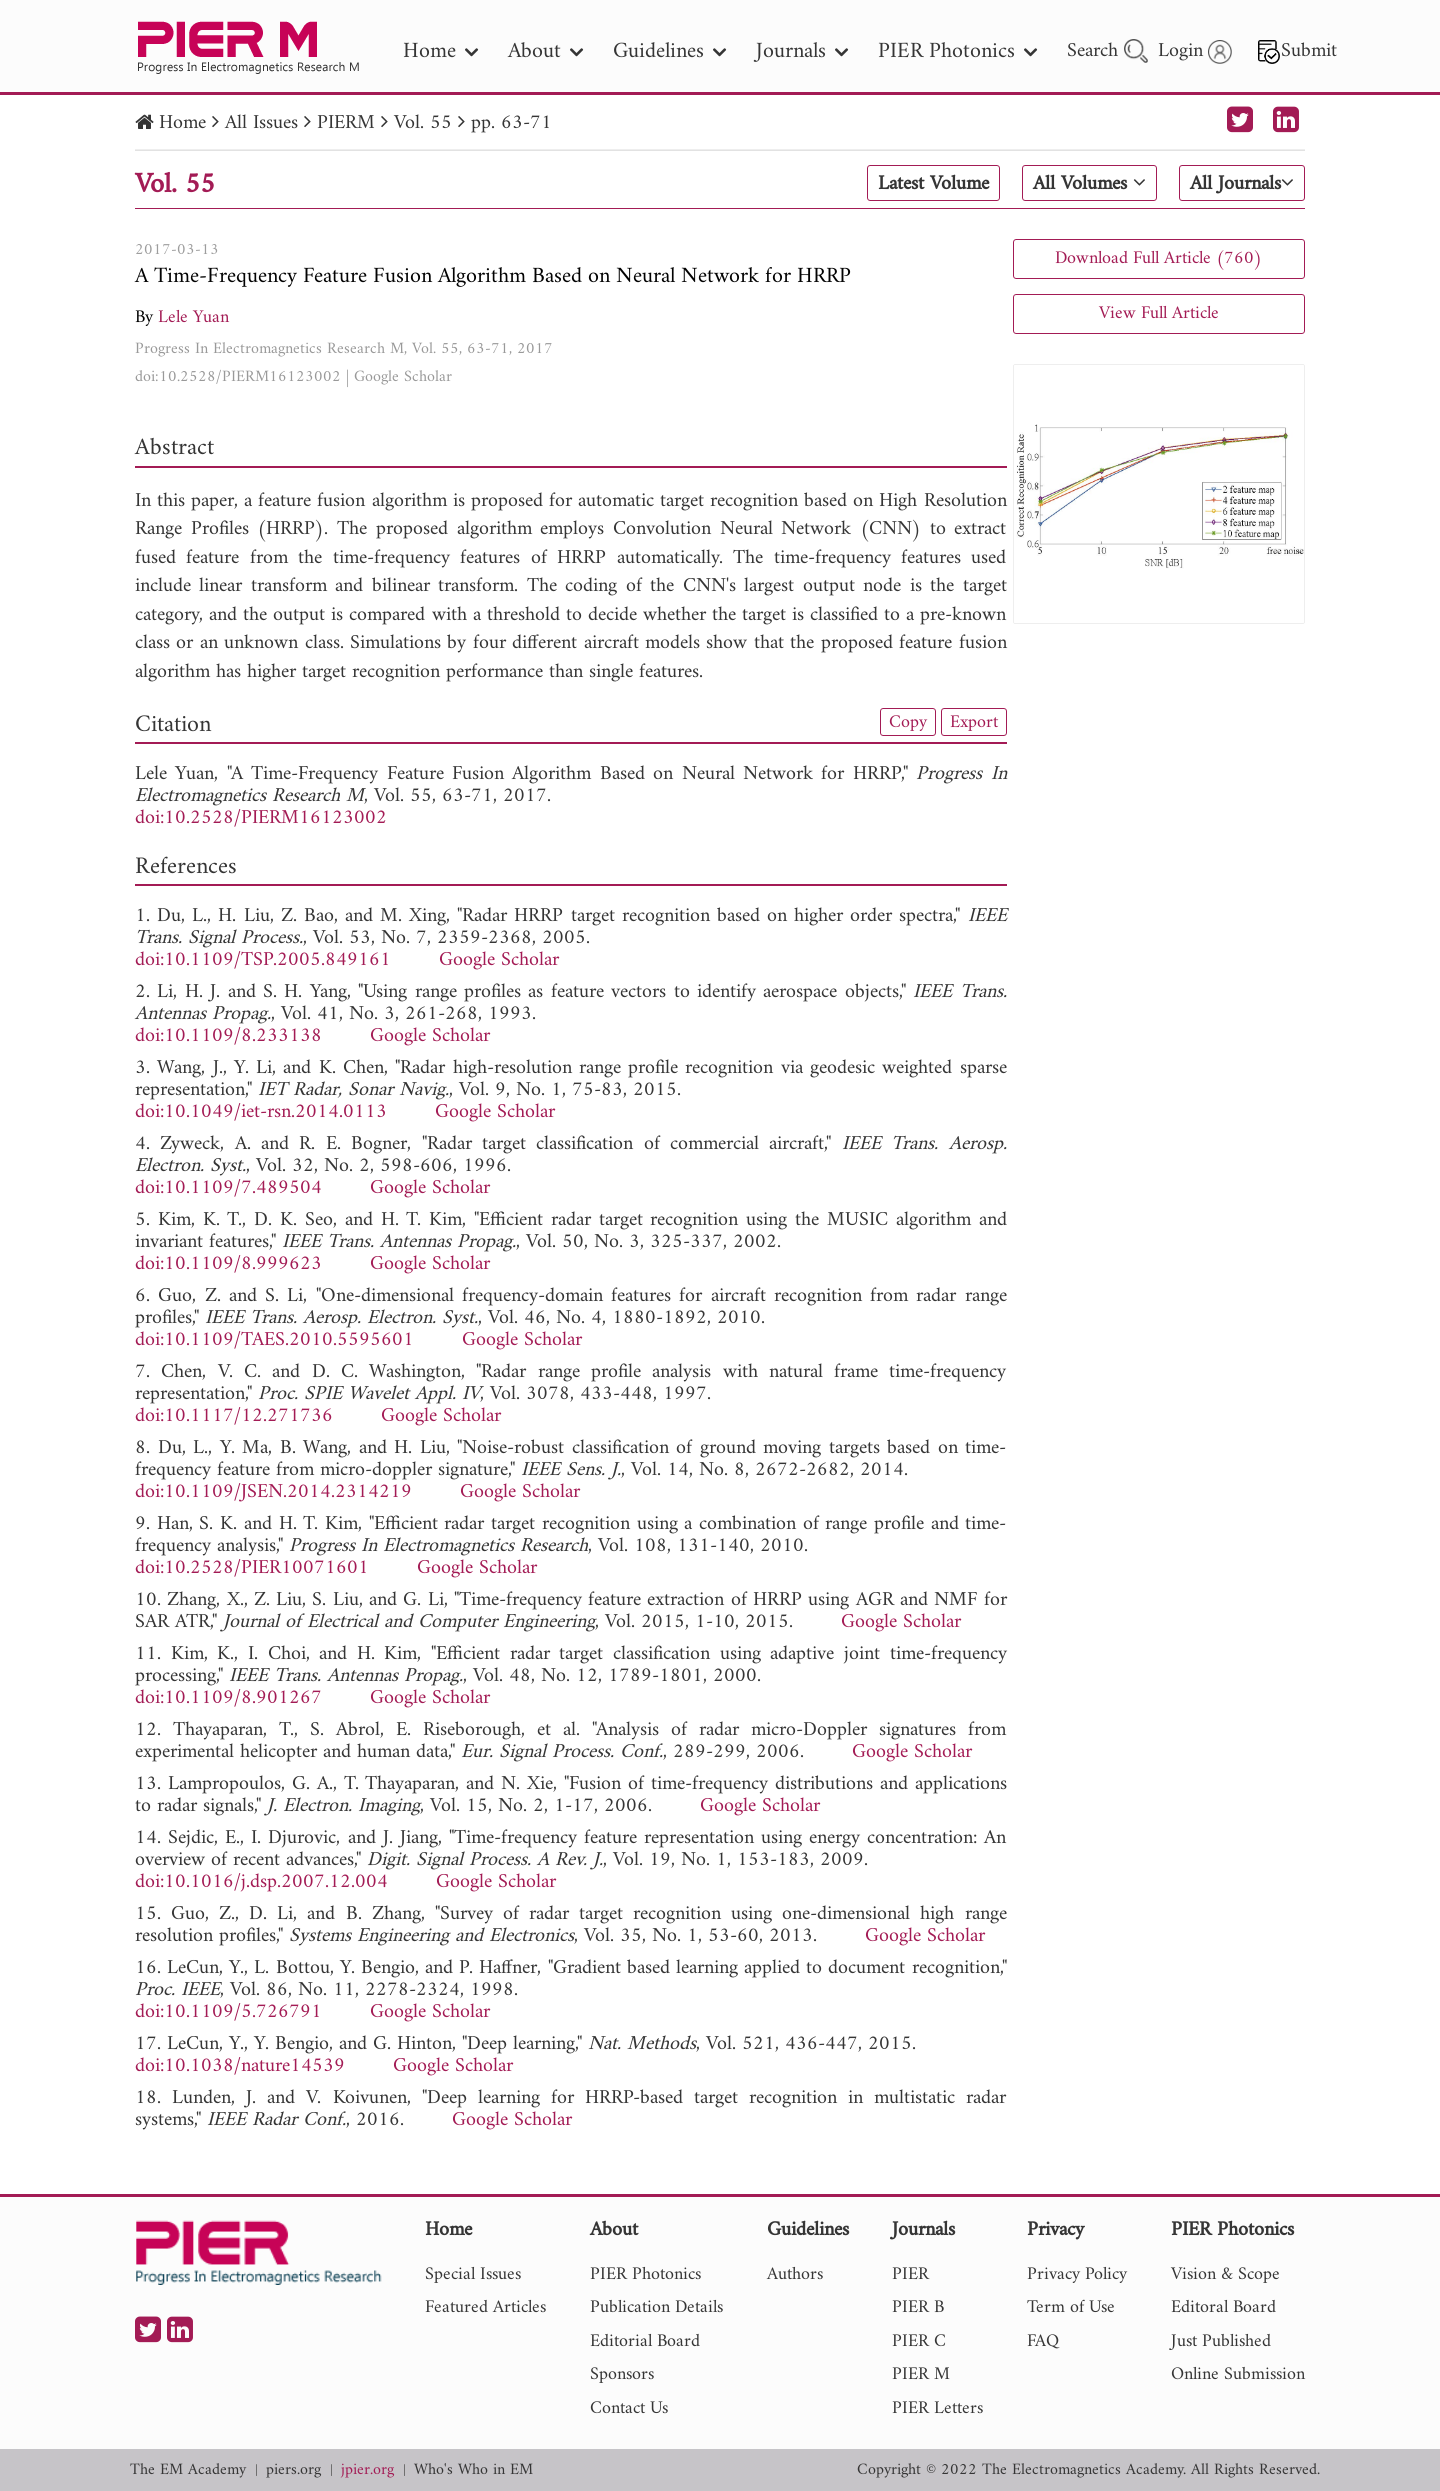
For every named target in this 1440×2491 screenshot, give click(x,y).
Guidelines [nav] (669, 51)
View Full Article (1159, 313)
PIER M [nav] (921, 2374)
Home (182, 123)
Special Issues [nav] (473, 2274)
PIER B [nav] (918, 2307)
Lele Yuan (193, 317)
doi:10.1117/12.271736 (234, 1416)
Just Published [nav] (1221, 2341)
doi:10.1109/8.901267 (228, 1698)
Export (974, 722)
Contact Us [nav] (629, 2408)
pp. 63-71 (511, 123)
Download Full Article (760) (1158, 258)
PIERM (346, 123)
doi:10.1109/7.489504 (228, 1188)
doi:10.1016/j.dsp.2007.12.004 (261, 1882)
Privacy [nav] (1055, 2231)
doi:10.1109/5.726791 (228, 2012)
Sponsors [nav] (622, 2374)
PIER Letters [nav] (937, 2408)
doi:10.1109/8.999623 (228, 1264)
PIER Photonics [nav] (957, 51)
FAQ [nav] (1043, 2341)
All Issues (261, 123)
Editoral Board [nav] (1223, 2307)
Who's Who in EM (473, 2470)
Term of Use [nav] (1071, 2307)
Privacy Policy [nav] (1077, 2274)
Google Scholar (403, 377)
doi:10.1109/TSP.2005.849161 (263, 960)
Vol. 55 (423, 123)
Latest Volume (933, 184)
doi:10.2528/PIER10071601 (252, 1568)
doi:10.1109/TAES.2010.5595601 (274, 1340)
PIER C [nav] (919, 2341)
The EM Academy (188, 2470)
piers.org (293, 2470)
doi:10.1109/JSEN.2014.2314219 (273, 1492)
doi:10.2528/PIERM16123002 (238, 377)
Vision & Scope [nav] (1225, 2274)
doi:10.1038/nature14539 (240, 2066)
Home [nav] (440, 51)
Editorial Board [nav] (645, 2341)
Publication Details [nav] (656, 2307)
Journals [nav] (802, 51)
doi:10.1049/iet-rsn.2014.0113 (261, 1112)
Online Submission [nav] (1238, 2374)
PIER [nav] (910, 2274)
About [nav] (545, 51)
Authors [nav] (795, 2274)
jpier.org (367, 2470)
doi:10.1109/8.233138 (228, 1036)
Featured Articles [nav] (485, 2307)
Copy (908, 722)
